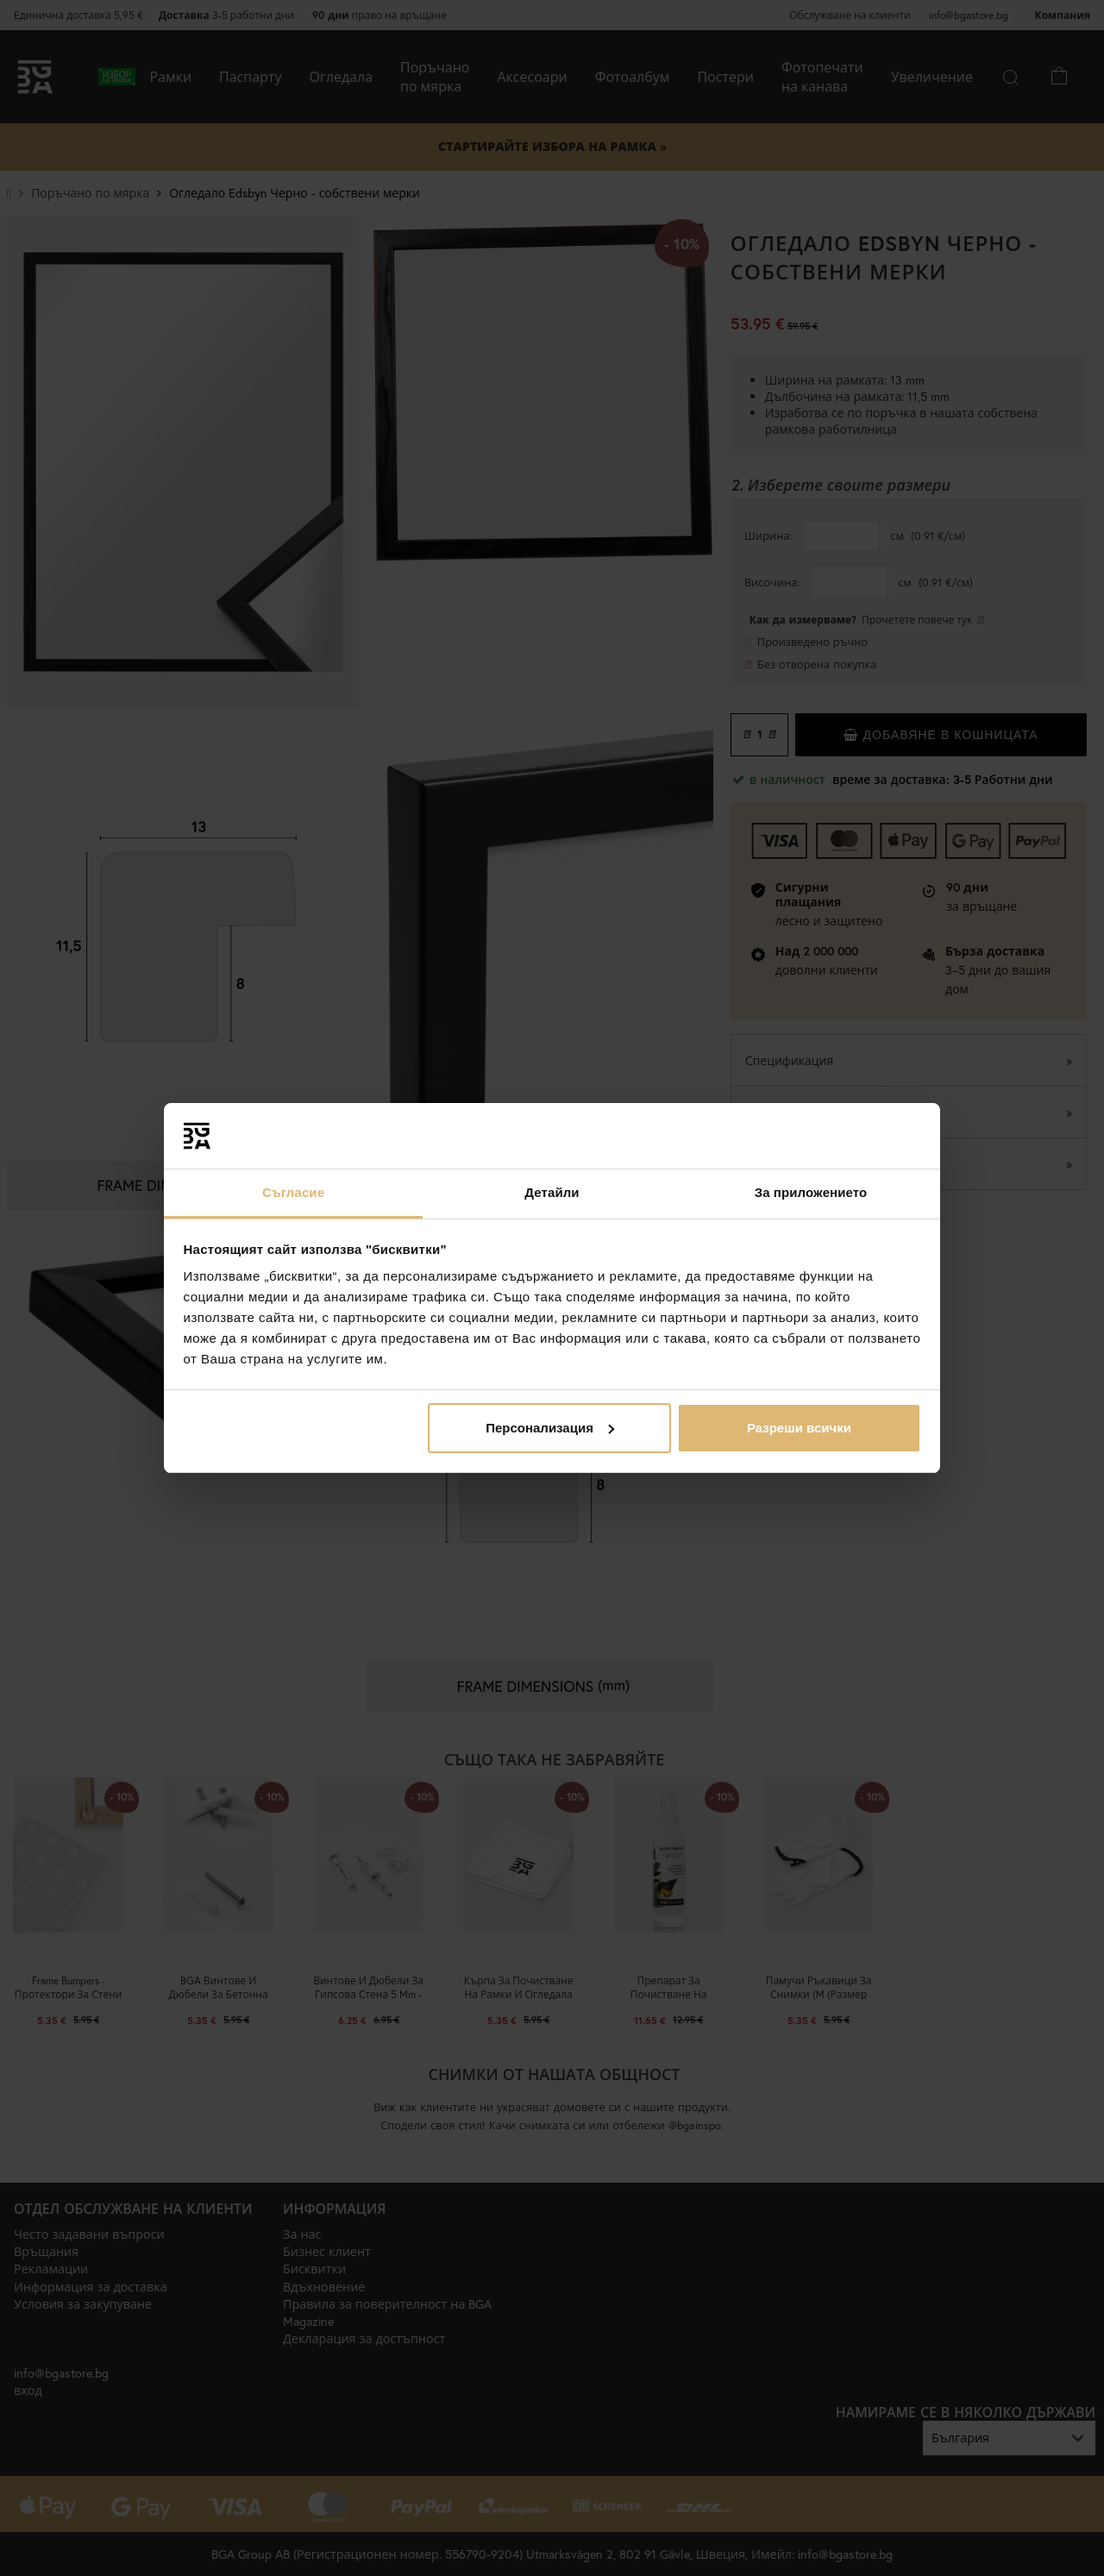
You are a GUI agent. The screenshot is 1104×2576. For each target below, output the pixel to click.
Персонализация (550, 1427)
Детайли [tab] (551, 1192)
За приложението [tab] (811, 1192)
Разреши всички (799, 1427)
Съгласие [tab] (293, 1192)
